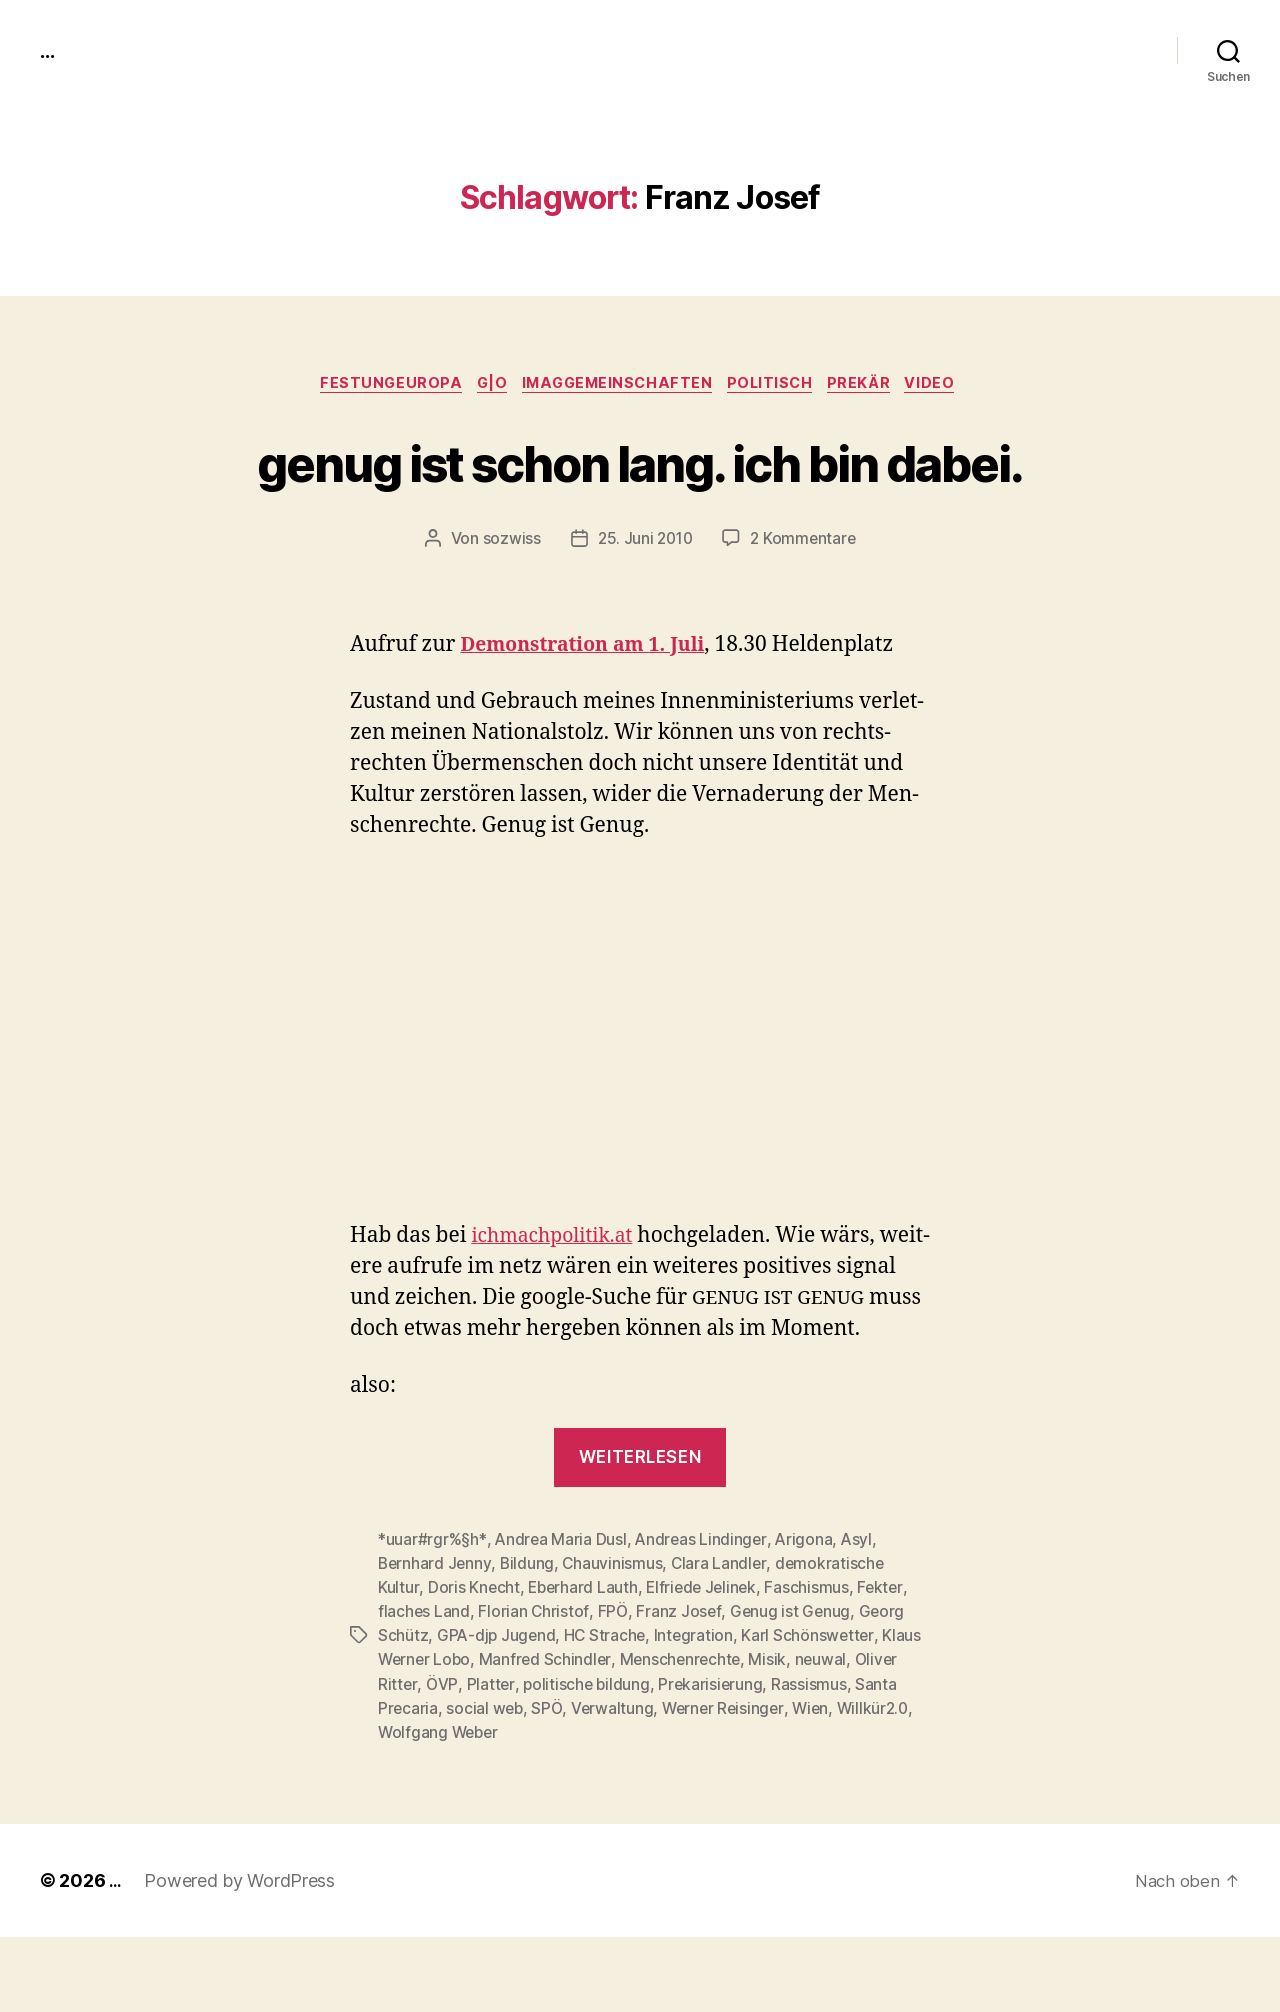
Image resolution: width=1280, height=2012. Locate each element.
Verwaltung (615, 1783)
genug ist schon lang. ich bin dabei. (640, 498)
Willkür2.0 (883, 1783)
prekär (874, 385)
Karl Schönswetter (813, 1711)
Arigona (809, 1615)
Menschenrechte (686, 1735)
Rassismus (812, 1759)
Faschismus (814, 1663)
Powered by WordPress (242, 1955)
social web (486, 1783)
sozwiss (508, 614)
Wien (819, 1783)
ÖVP (441, 1759)
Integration (698, 1711)
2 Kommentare (805, 614)
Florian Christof (534, 1687)
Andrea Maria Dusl (562, 1615)
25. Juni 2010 (644, 614)
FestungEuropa (375, 385)
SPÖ (549, 1783)
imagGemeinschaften (616, 385)
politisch (778, 385)
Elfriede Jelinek (706, 1663)
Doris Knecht (473, 1663)
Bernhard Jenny (435, 1639)
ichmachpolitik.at (558, 1311)
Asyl (862, 1615)
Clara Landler (723, 1639)
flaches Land (424, 1687)
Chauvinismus (615, 1639)
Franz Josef (679, 1687)
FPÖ (613, 1687)
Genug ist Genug (792, 1687)
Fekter (888, 1663)
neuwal (829, 1735)
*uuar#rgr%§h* (433, 1615)
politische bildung (586, 1759)
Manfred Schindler (549, 1735)
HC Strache (608, 1711)
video (951, 385)
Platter (490, 1759)
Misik (776, 1735)
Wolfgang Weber (440, 1807)
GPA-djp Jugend (497, 1711)
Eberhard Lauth (584, 1663)
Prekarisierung (713, 1759)
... (49, 50)
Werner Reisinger (729, 1783)
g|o (483, 385)
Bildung (529, 1639)
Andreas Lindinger (704, 1615)
